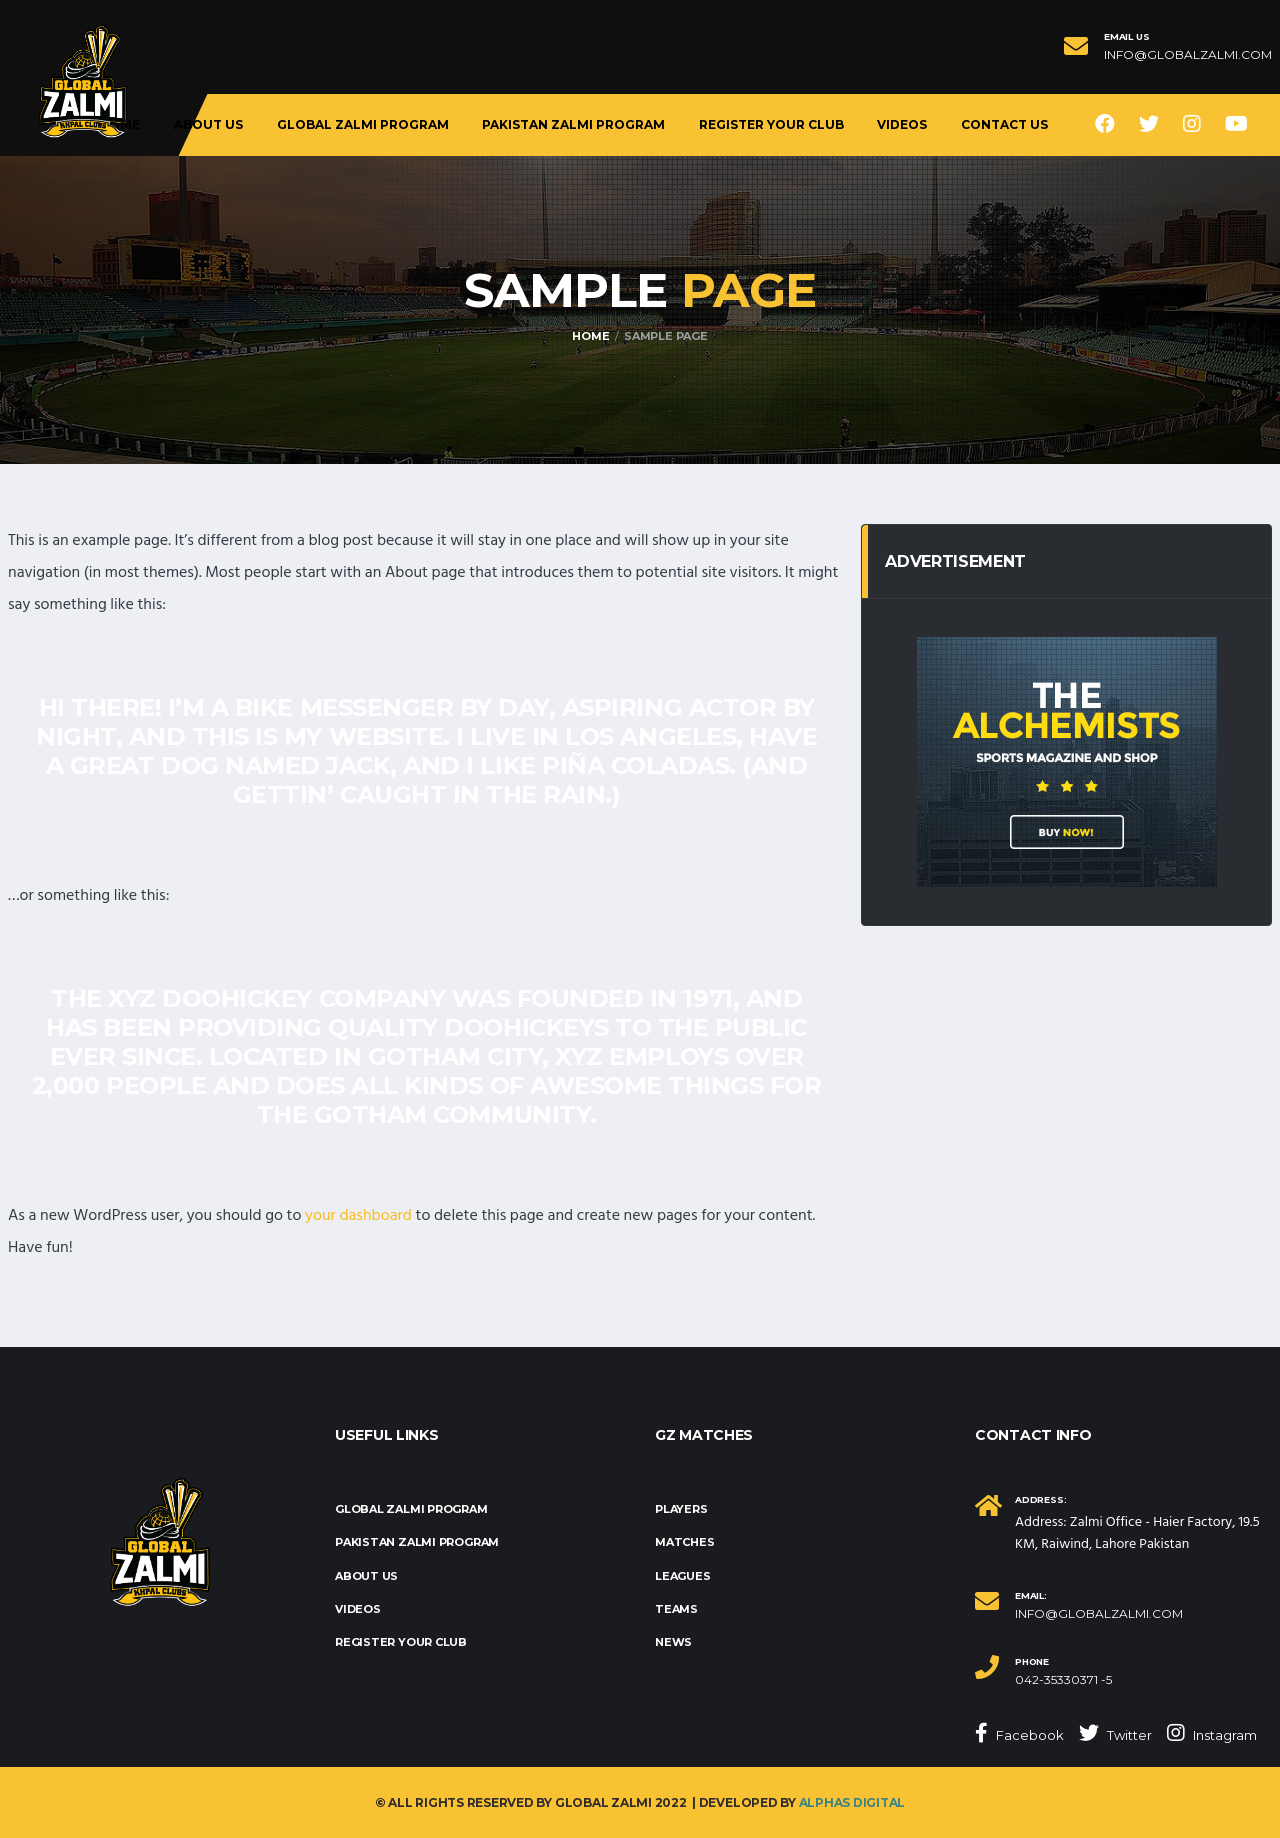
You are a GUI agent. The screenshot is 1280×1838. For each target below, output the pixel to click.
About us (208, 124)
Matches (684, 1542)
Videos (902, 124)
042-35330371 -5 (1063, 1680)
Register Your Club (771, 124)
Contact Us (1004, 124)
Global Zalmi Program (363, 124)
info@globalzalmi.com (1188, 55)
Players (681, 1509)
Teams (676, 1609)
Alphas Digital (852, 1802)
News (673, 1642)
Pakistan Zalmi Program (573, 124)
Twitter (1115, 1733)
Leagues (682, 1576)
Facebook (1019, 1733)
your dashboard (358, 1215)
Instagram (1212, 1733)
